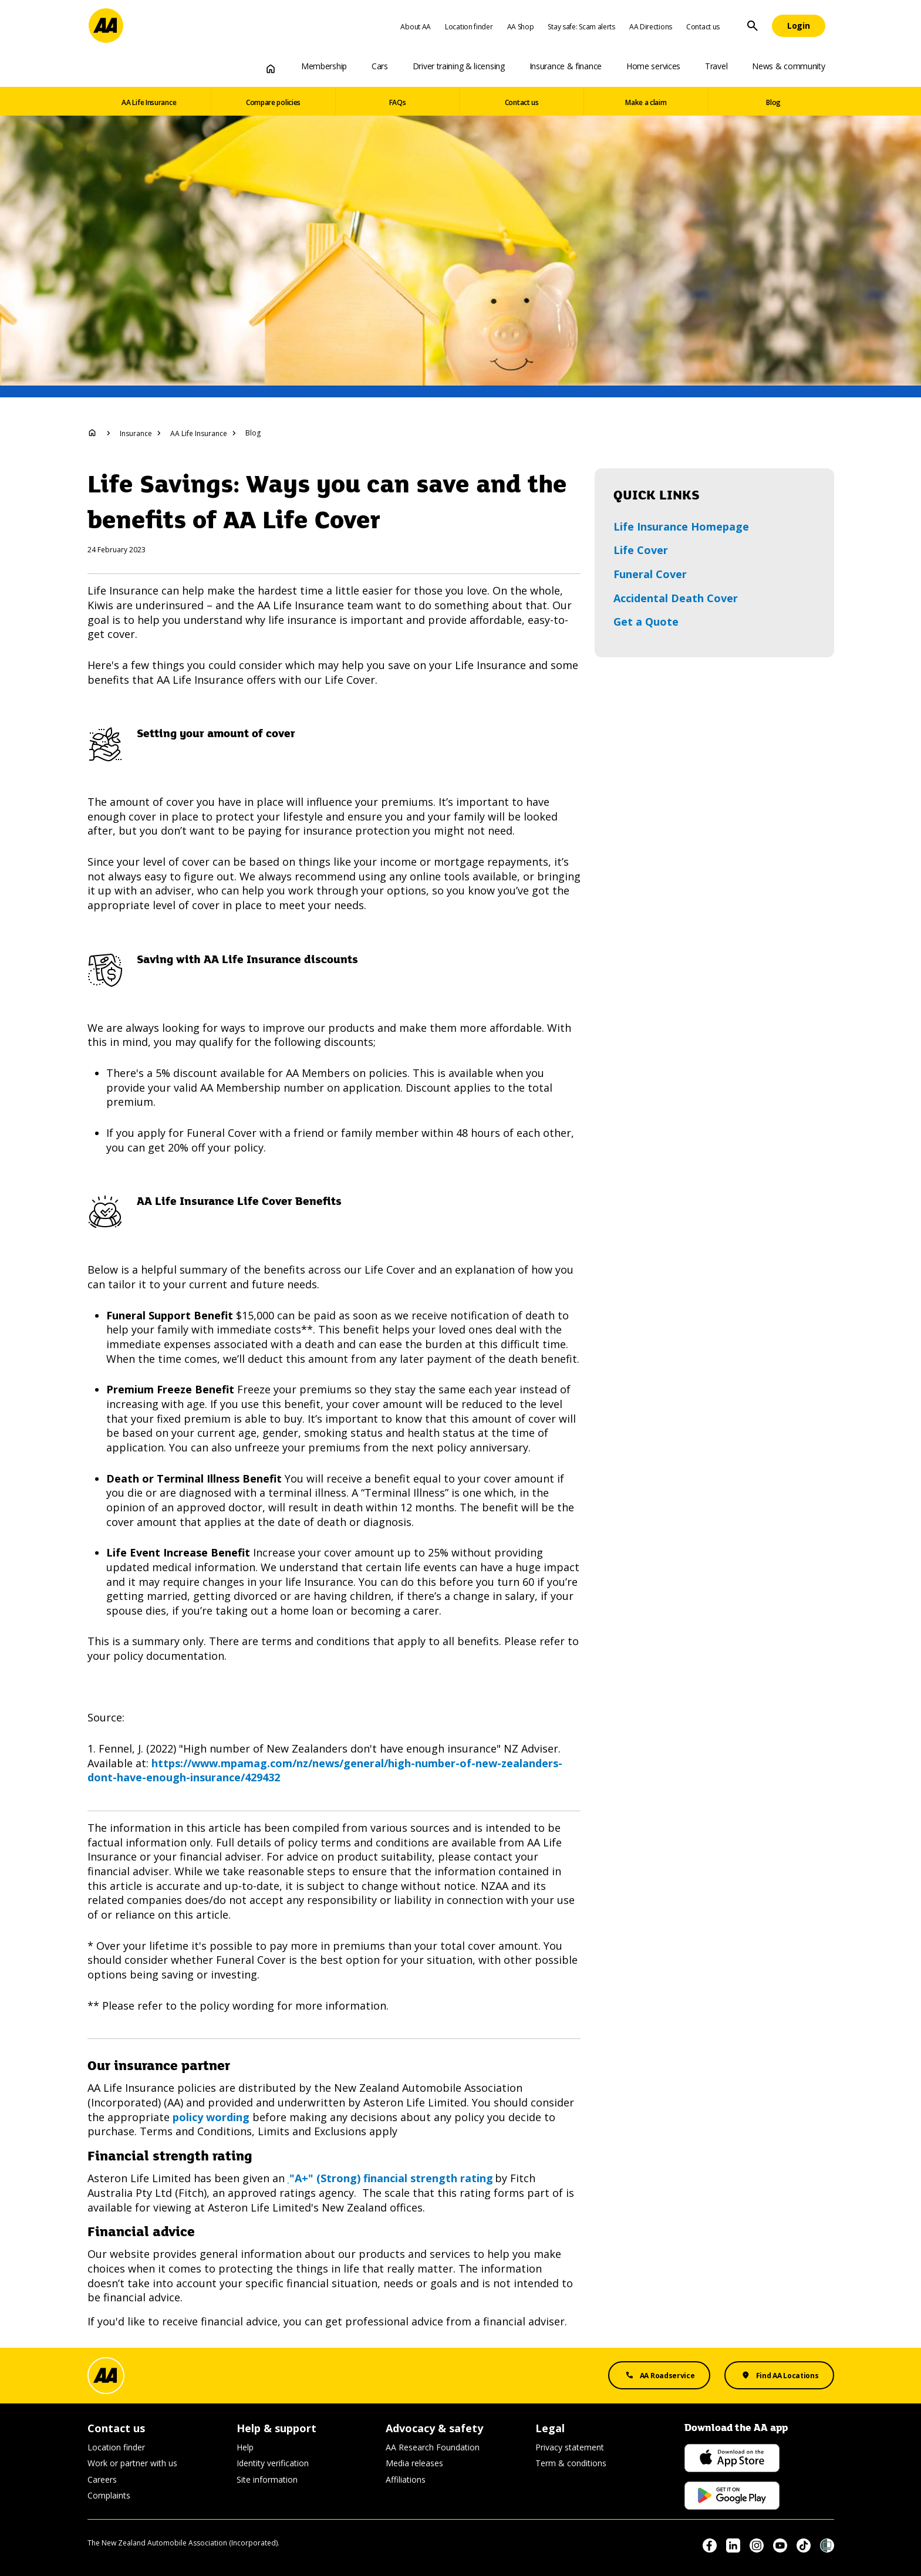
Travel (716, 66)
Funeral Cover (650, 574)
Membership (324, 66)
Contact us (703, 27)
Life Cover (640, 550)
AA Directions (650, 27)
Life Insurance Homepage (681, 526)
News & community (788, 66)
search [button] (752, 26)
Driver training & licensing (459, 66)
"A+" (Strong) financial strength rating (390, 2178)
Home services (653, 66)
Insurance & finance (565, 66)
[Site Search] (753, 26)
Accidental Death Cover (675, 598)
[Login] (798, 26)
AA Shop (520, 27)
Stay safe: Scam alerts (581, 27)
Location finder (469, 27)
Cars (380, 66)
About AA (415, 27)
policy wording (211, 2117)
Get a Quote (646, 622)
